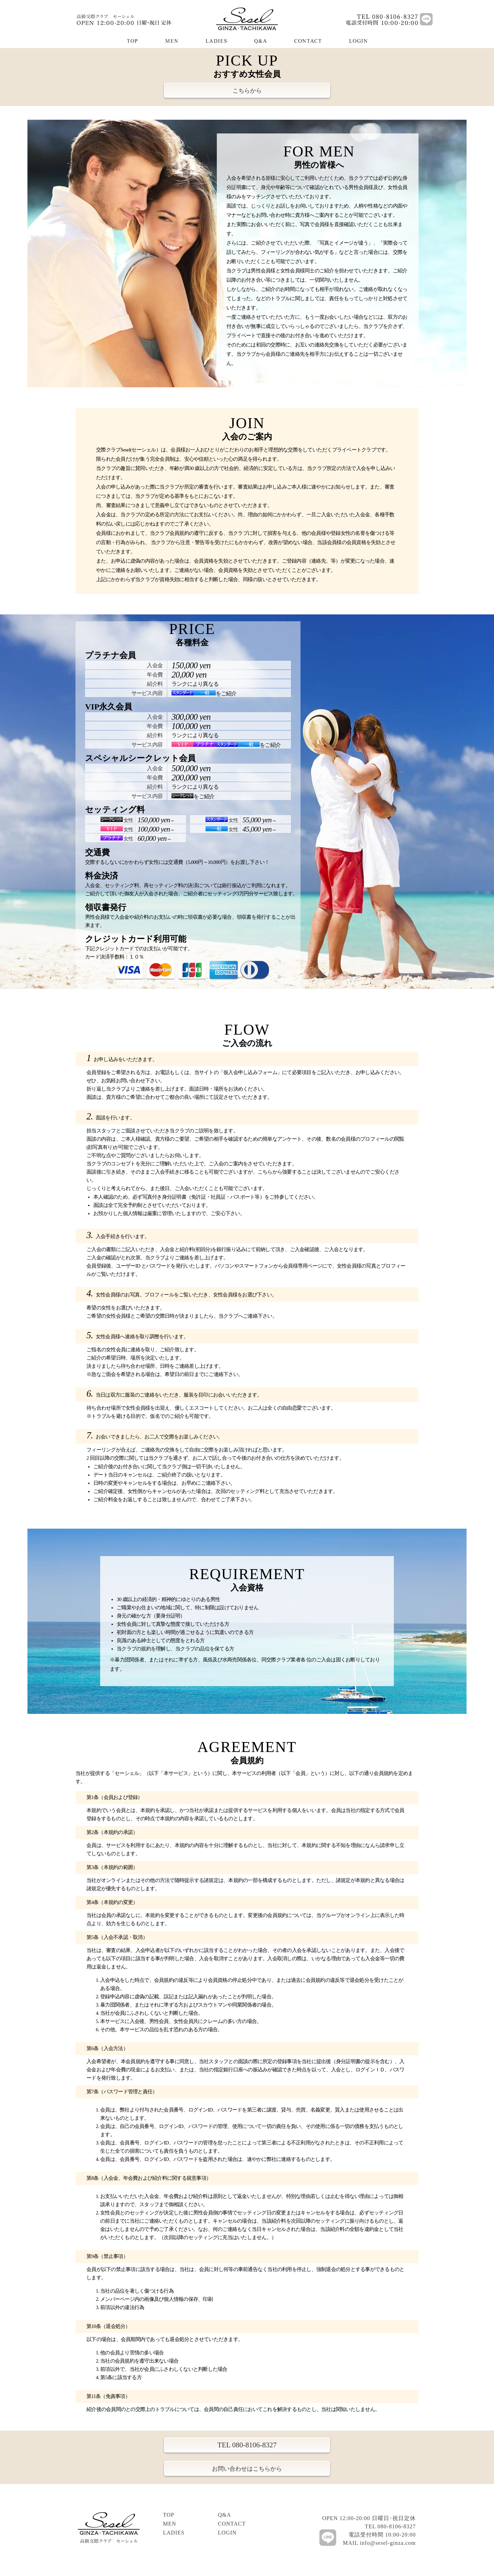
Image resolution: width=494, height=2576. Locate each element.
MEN (169, 2524)
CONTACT (232, 2524)
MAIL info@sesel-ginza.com (379, 2543)
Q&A (224, 2515)
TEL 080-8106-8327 (247, 2445)
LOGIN (227, 2533)
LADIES (174, 2533)
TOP (168, 2515)
